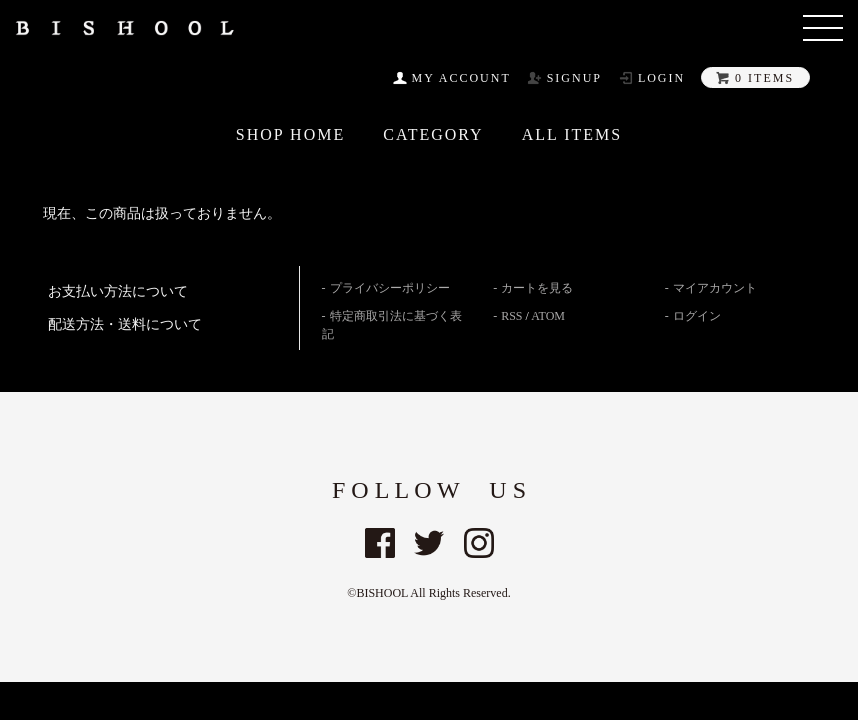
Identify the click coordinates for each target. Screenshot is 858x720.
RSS (511, 316)
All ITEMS (572, 135)
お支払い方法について (118, 291)
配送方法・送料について (125, 324)
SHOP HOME (290, 135)
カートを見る (537, 288)
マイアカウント (715, 288)
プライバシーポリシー (390, 288)
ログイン (697, 316)
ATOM (548, 316)
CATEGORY (433, 135)
